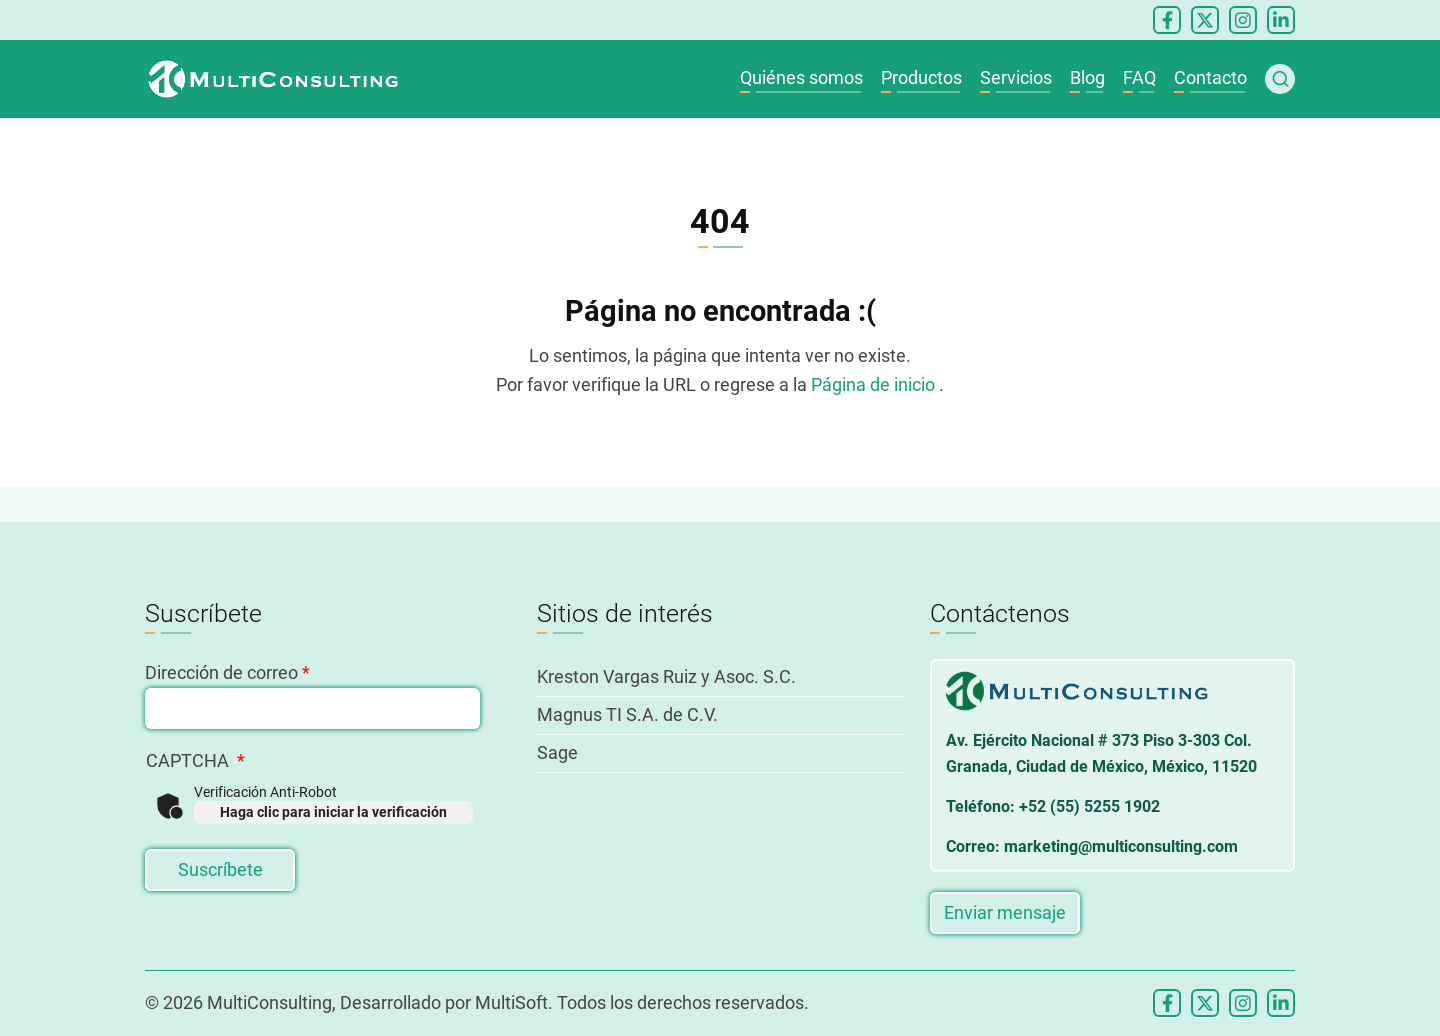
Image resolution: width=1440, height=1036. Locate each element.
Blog (1087, 77)
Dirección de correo (221, 672)
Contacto (1210, 77)
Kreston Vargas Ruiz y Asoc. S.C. (666, 676)
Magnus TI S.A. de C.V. (627, 714)
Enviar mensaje (1005, 912)
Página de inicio (875, 384)
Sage (557, 752)
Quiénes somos (801, 77)
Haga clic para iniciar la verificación (333, 812)
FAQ (1139, 77)
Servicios (1016, 77)
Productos (921, 77)
